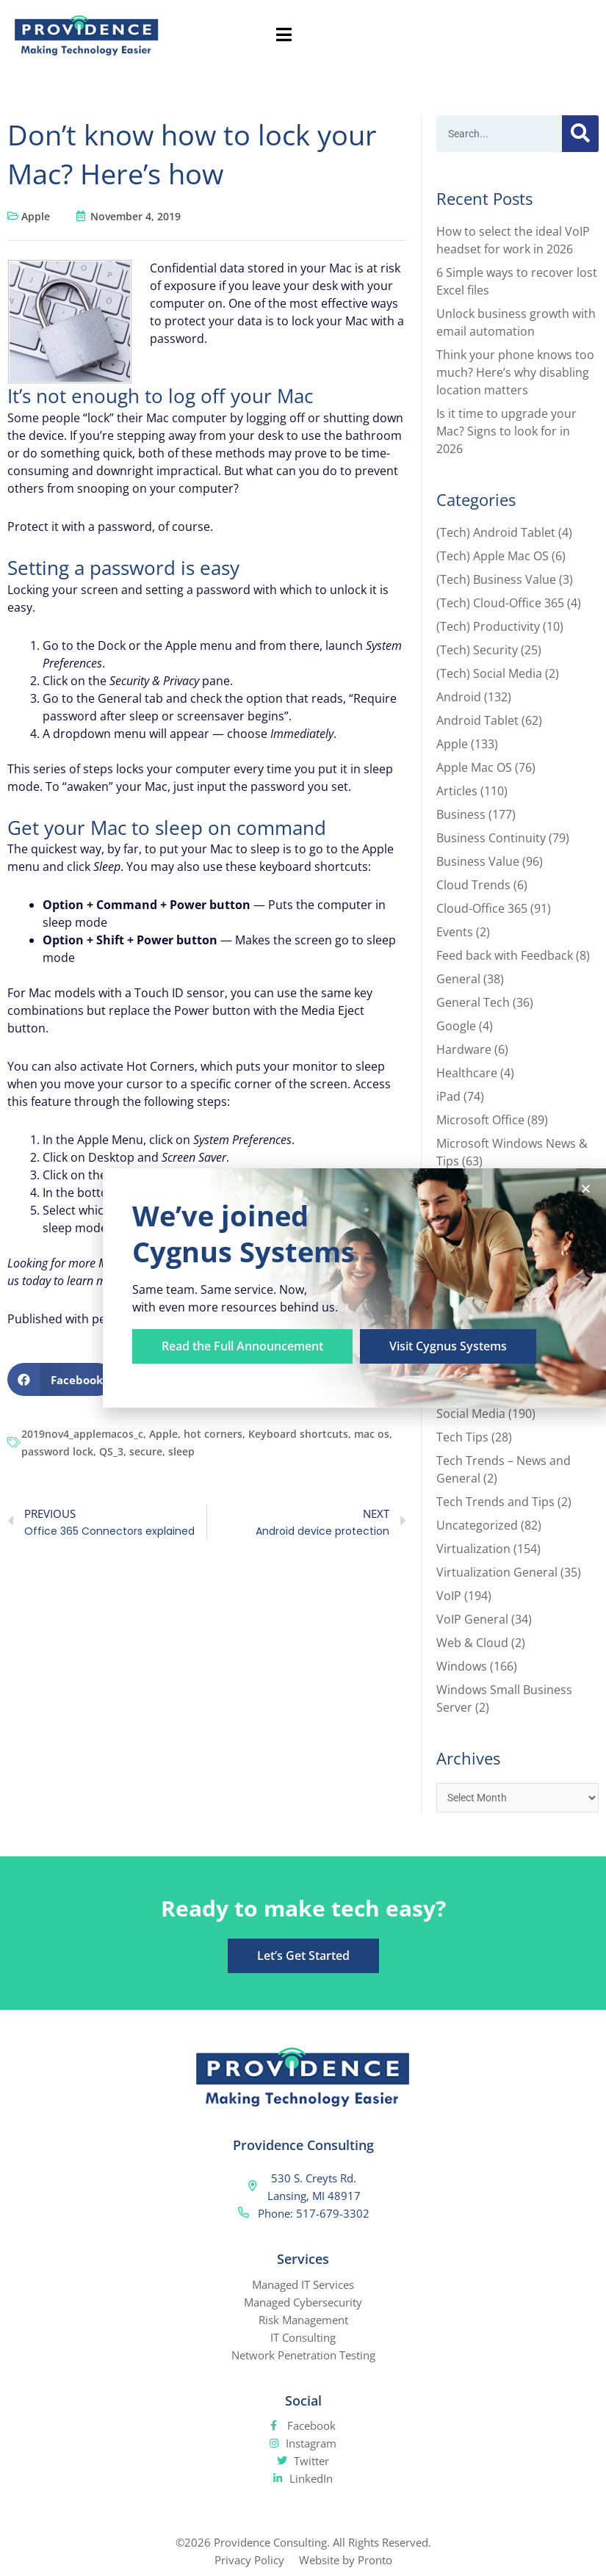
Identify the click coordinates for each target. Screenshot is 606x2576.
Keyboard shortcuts (298, 1434)
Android (458, 697)
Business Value (477, 861)
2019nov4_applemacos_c (82, 1434)
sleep (181, 1451)
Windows (461, 1666)
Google (456, 1026)
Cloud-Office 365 (481, 908)
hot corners (213, 1434)
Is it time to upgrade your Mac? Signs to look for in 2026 (506, 431)
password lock (57, 1451)
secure (145, 1451)
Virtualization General (497, 1572)
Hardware (463, 1049)
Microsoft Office (480, 1120)
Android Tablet (477, 720)
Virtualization (473, 1549)
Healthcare (466, 1073)
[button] (60, 1379)
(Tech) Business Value (496, 579)
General (458, 979)
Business (461, 814)
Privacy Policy (249, 2560)
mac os (371, 1434)
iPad (448, 1096)
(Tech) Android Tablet (495, 532)
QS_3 (111, 1451)
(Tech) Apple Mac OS (492, 556)
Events (454, 932)
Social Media (470, 1413)
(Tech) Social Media (489, 673)
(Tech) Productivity (488, 626)
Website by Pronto (345, 2560)
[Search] (580, 133)
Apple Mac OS (474, 767)
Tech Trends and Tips (495, 1502)
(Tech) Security (477, 650)
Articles (456, 791)
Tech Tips (462, 1437)
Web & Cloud (472, 1643)
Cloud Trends (473, 885)
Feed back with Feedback (504, 955)
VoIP (448, 1596)
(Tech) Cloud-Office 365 (500, 603)
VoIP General (472, 1619)
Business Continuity (491, 838)
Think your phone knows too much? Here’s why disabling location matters (515, 372)
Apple (35, 216)
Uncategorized (477, 1525)
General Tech (473, 1002)
